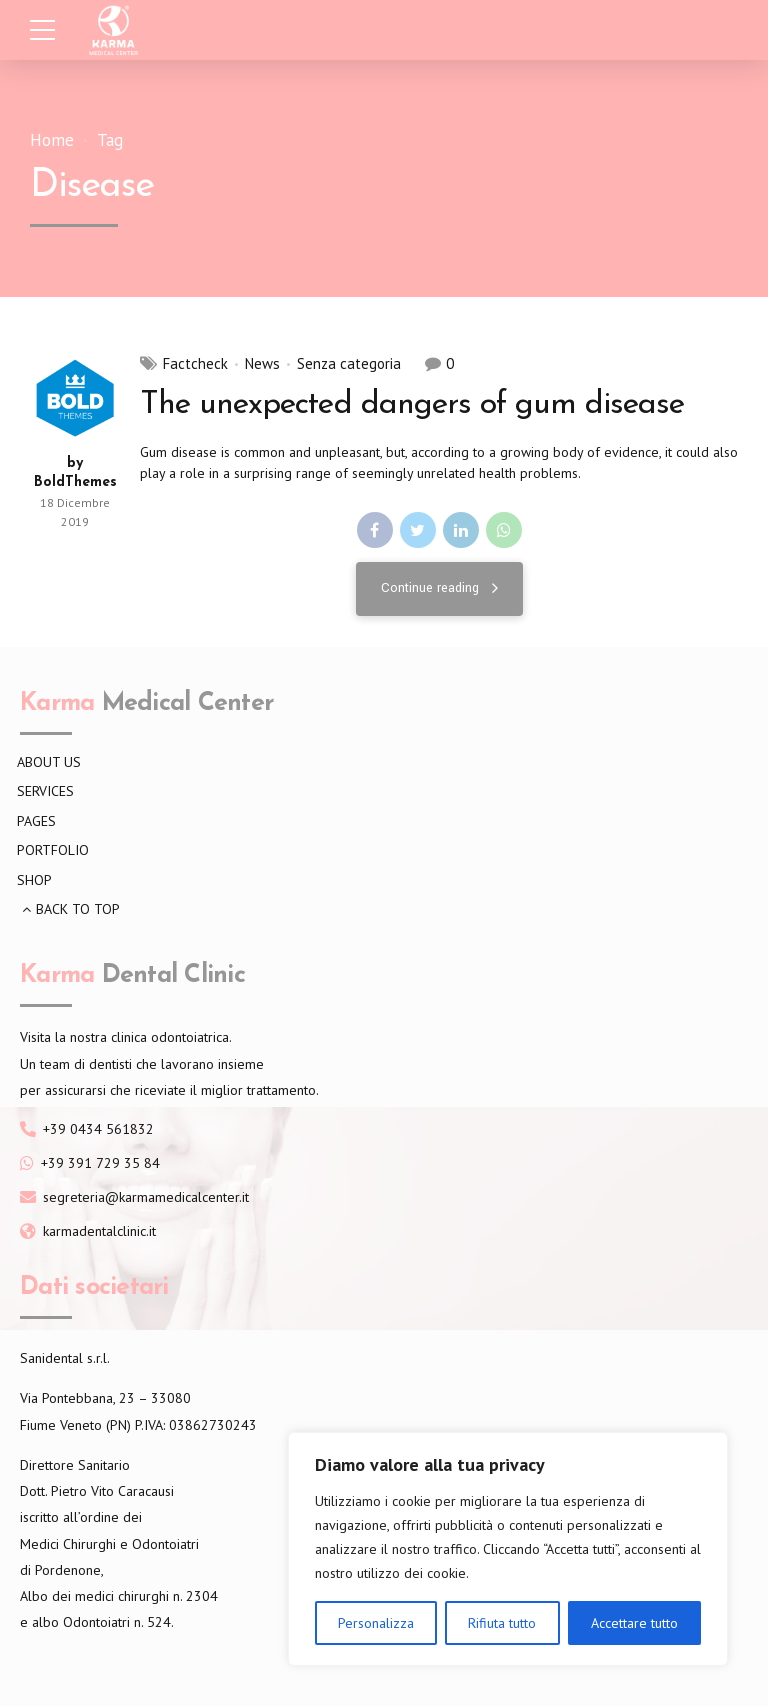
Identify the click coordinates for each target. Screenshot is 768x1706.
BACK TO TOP (78, 909)
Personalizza (376, 1623)
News (262, 364)
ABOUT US (49, 762)
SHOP (34, 880)
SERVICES (45, 791)
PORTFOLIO (53, 850)
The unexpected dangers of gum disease (412, 405)
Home (52, 140)
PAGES (36, 821)
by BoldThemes (75, 473)
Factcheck (195, 364)
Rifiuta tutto (502, 1623)
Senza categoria (349, 364)
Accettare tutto (634, 1623)
